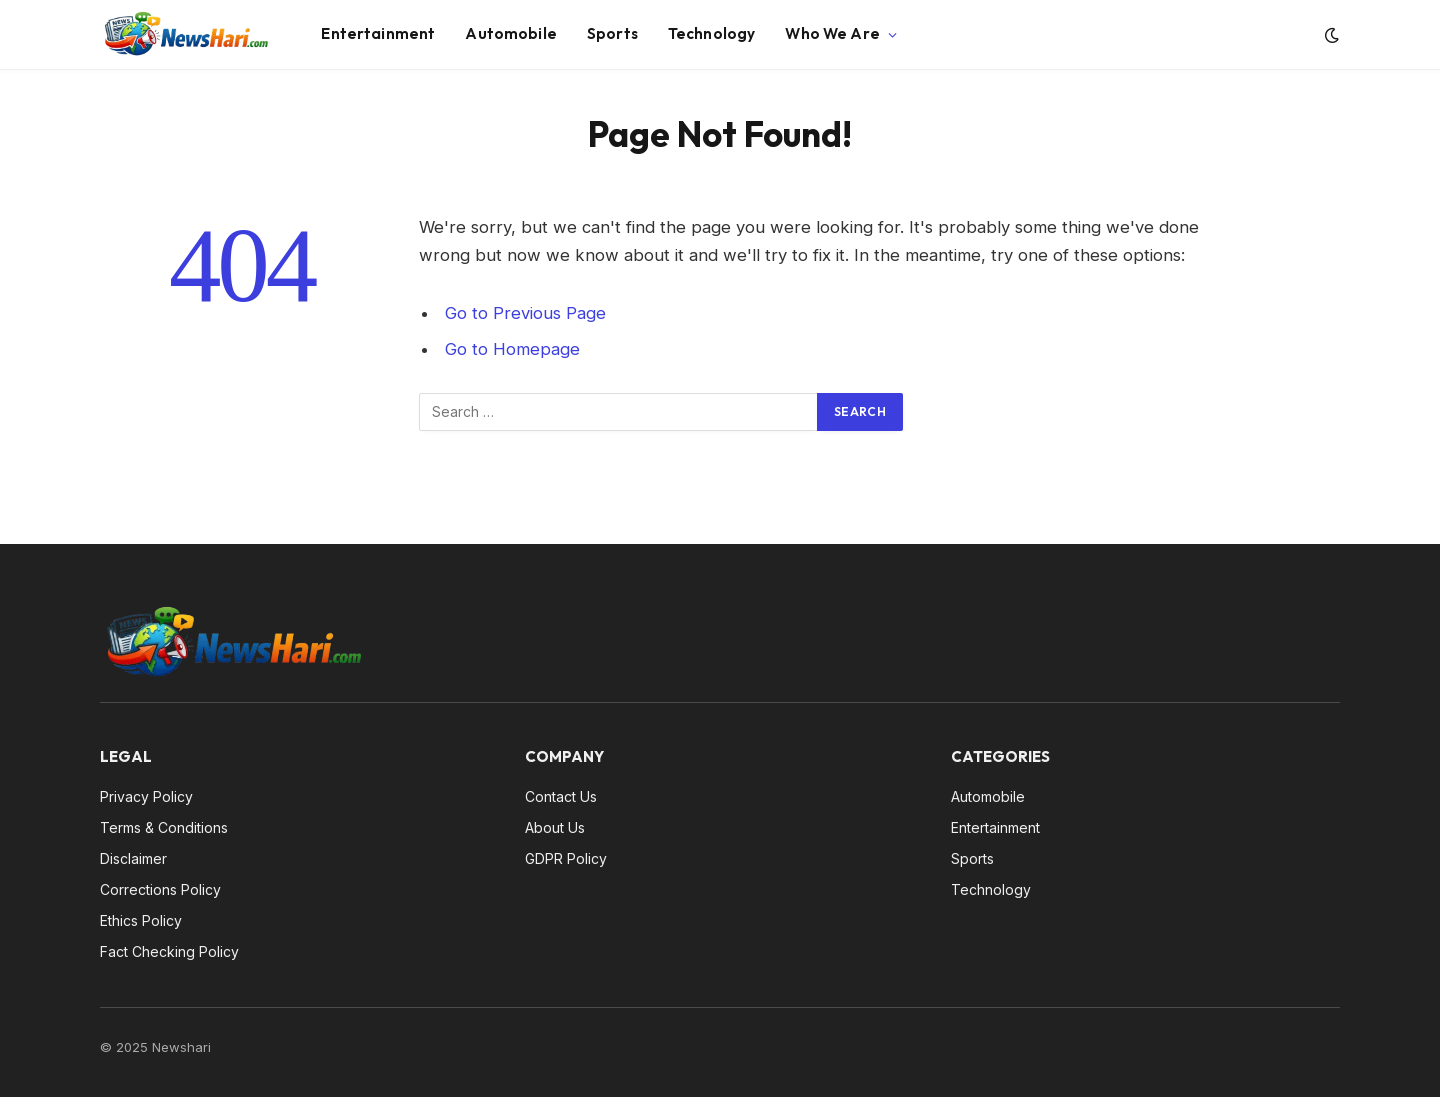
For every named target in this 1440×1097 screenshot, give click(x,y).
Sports (612, 33)
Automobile (511, 33)
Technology (712, 33)
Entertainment (378, 33)
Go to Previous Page (525, 313)
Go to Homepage (512, 349)
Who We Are (832, 33)
